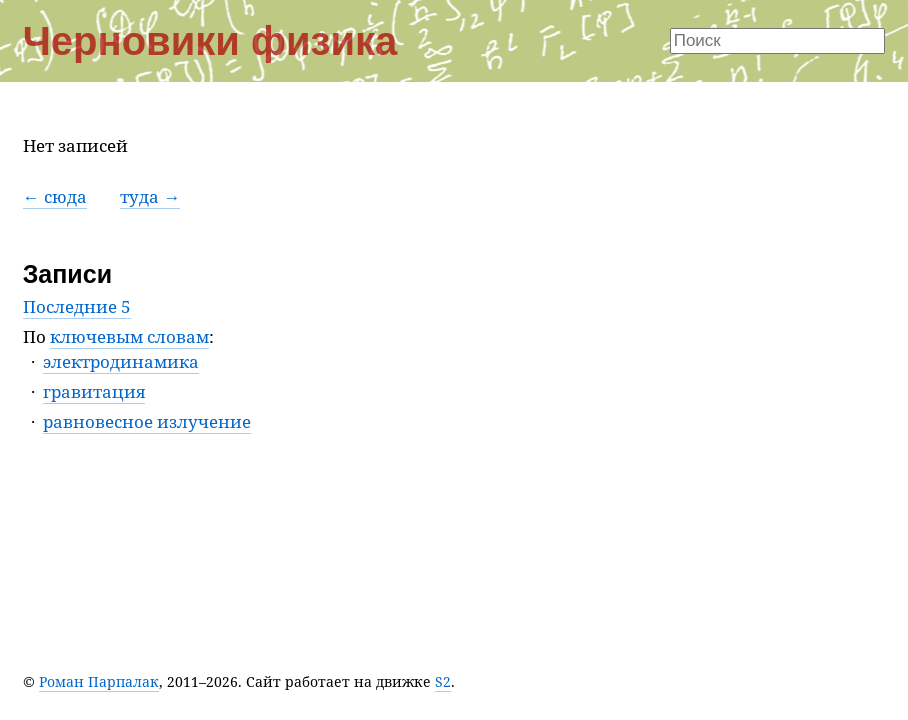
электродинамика (121, 361)
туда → (150, 196)
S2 (443, 681)
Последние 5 (77, 306)
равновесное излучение (147, 421)
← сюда (55, 196)
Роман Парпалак (99, 681)
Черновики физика (210, 41)
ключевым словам (129, 336)
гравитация (94, 391)
